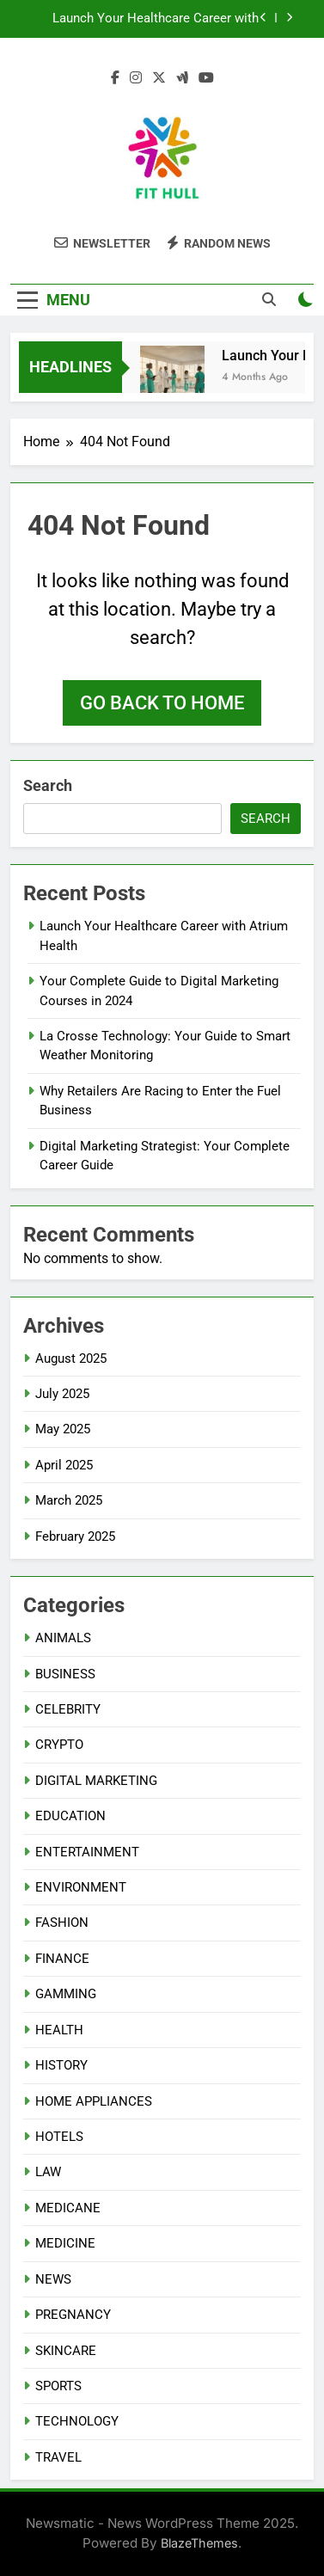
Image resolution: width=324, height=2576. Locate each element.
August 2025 (71, 1358)
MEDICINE (65, 2243)
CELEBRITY (68, 1709)
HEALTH (59, 2030)
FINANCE (62, 1958)
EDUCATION (70, 1816)
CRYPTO (59, 1744)
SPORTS (58, 2386)
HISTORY (61, 2065)
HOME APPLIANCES (93, 2101)
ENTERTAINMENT (87, 1852)
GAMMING (65, 1994)
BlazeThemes (199, 2543)
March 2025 (68, 1500)
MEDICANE (68, 2208)
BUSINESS (65, 1674)
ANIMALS (63, 1638)
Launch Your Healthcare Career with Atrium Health (155, 19)
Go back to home (162, 703)
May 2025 (62, 1429)
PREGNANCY (73, 2314)
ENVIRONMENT (80, 1887)
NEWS (53, 2279)
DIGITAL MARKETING (96, 1780)
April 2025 (64, 1465)
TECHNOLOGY (77, 2421)
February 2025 (75, 1536)
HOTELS (59, 2136)
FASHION (62, 1922)
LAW (48, 2172)
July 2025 (62, 1393)
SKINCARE (65, 2350)
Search (47, 785)
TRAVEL (58, 2457)
